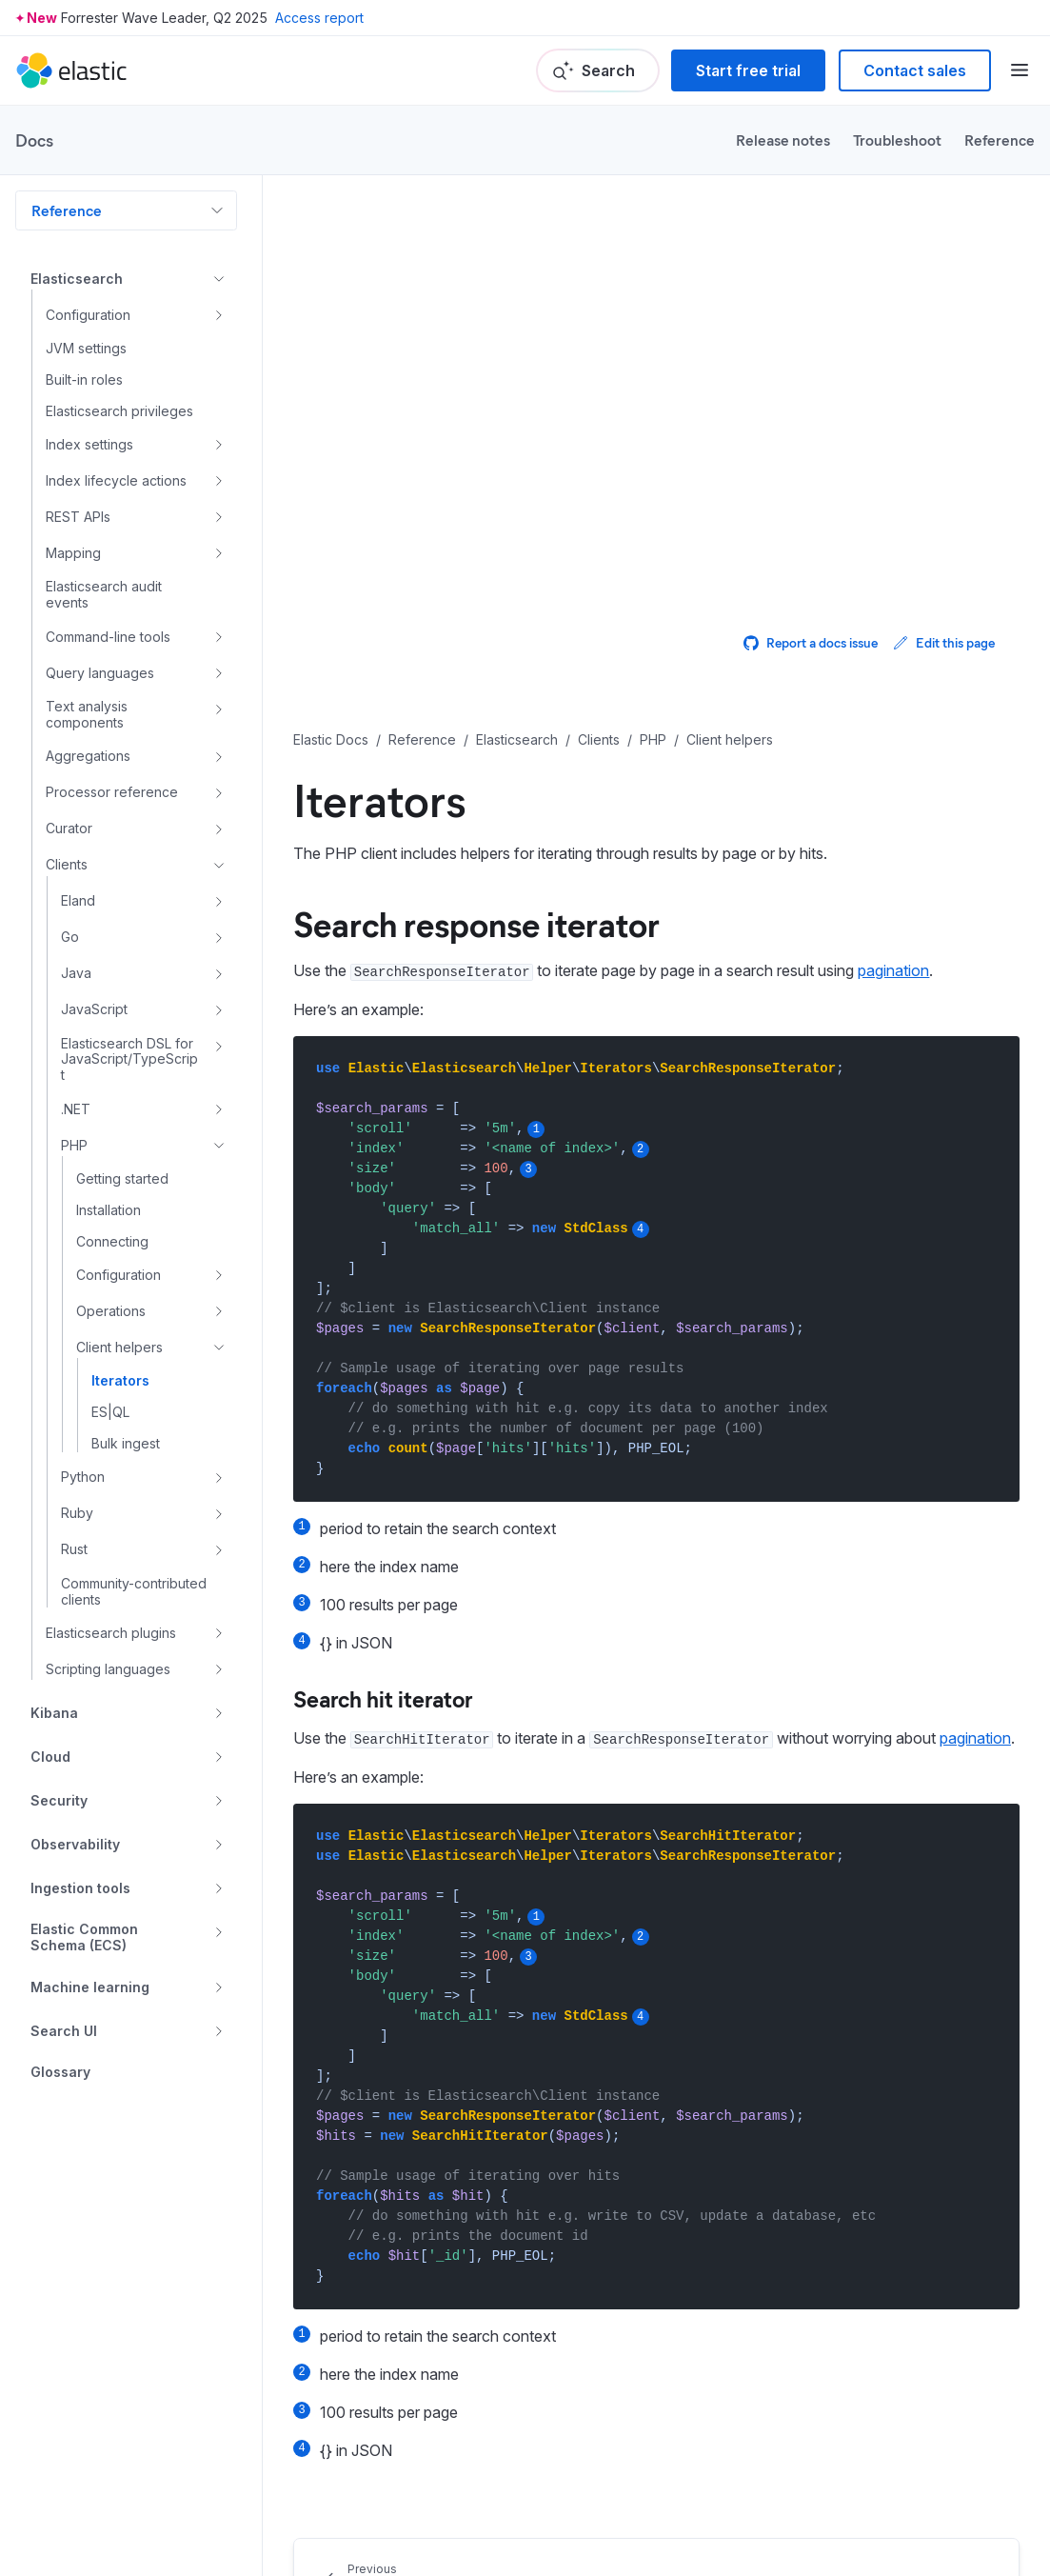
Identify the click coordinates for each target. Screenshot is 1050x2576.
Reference (999, 140)
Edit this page (944, 642)
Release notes (783, 140)
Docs (34, 140)
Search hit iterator (382, 1698)
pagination (893, 970)
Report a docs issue (810, 642)
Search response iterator (476, 923)
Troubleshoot (897, 140)
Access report (319, 18)
